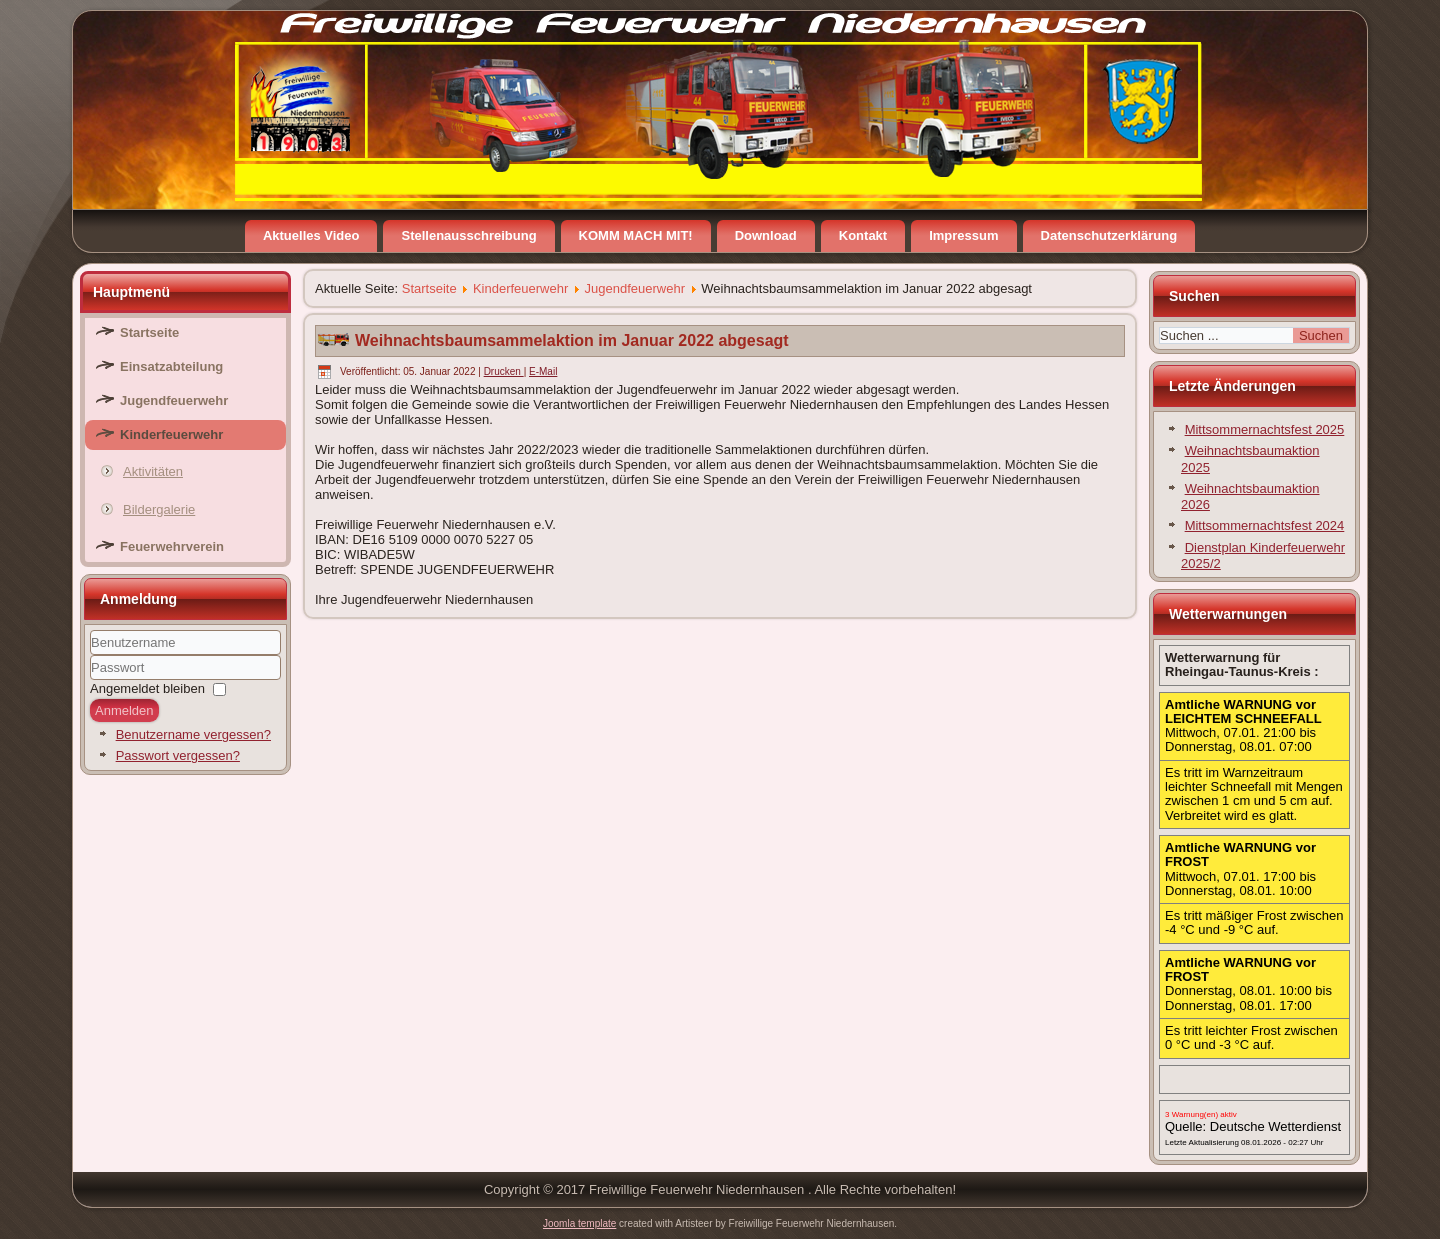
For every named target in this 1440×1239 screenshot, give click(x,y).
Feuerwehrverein (172, 546)
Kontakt (863, 235)
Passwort (90, 680)
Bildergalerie (159, 509)
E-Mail (543, 371)
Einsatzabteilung (171, 366)
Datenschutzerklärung (1109, 235)
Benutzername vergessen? (193, 734)
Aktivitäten (153, 471)
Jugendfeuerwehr (174, 400)
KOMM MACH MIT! (636, 235)
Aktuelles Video (311, 235)
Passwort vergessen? (178, 755)
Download (766, 235)
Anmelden (124, 710)
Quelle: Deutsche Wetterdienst (1253, 1126)
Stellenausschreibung (468, 235)
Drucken (504, 371)
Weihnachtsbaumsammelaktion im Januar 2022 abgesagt (572, 340)
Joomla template (579, 1223)
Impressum (963, 235)
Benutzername (90, 655)
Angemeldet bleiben (147, 688)
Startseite (149, 332)
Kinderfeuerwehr (171, 434)
